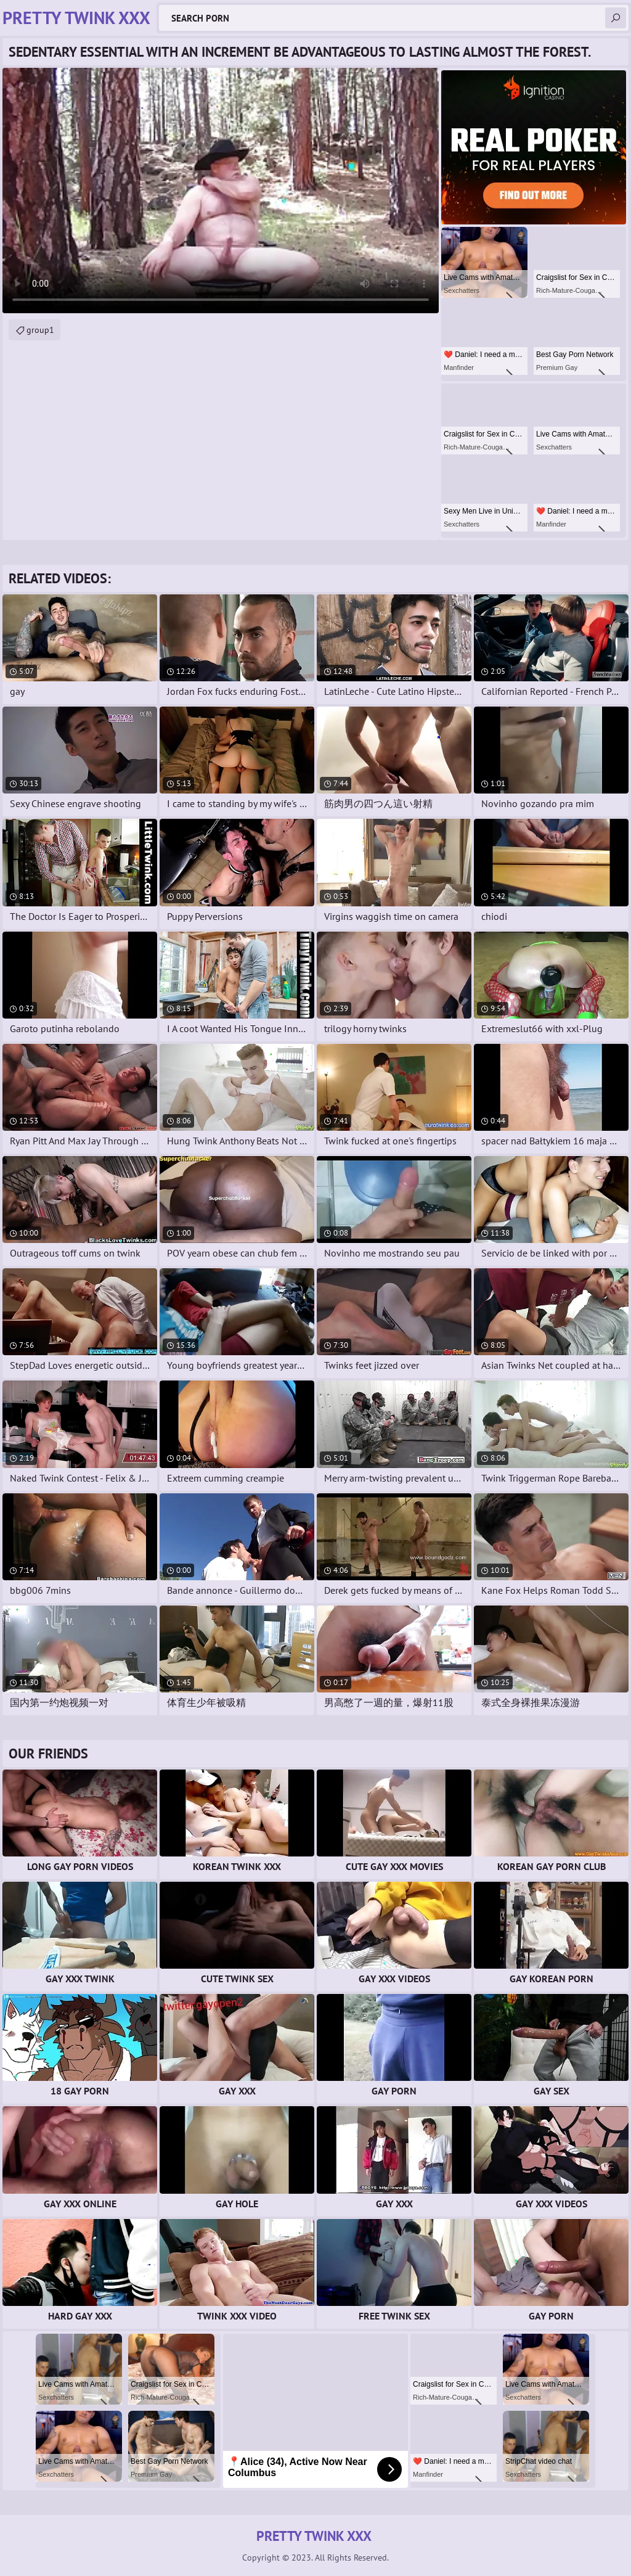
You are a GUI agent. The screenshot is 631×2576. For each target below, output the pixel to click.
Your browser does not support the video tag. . (220, 190)
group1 (40, 329)
